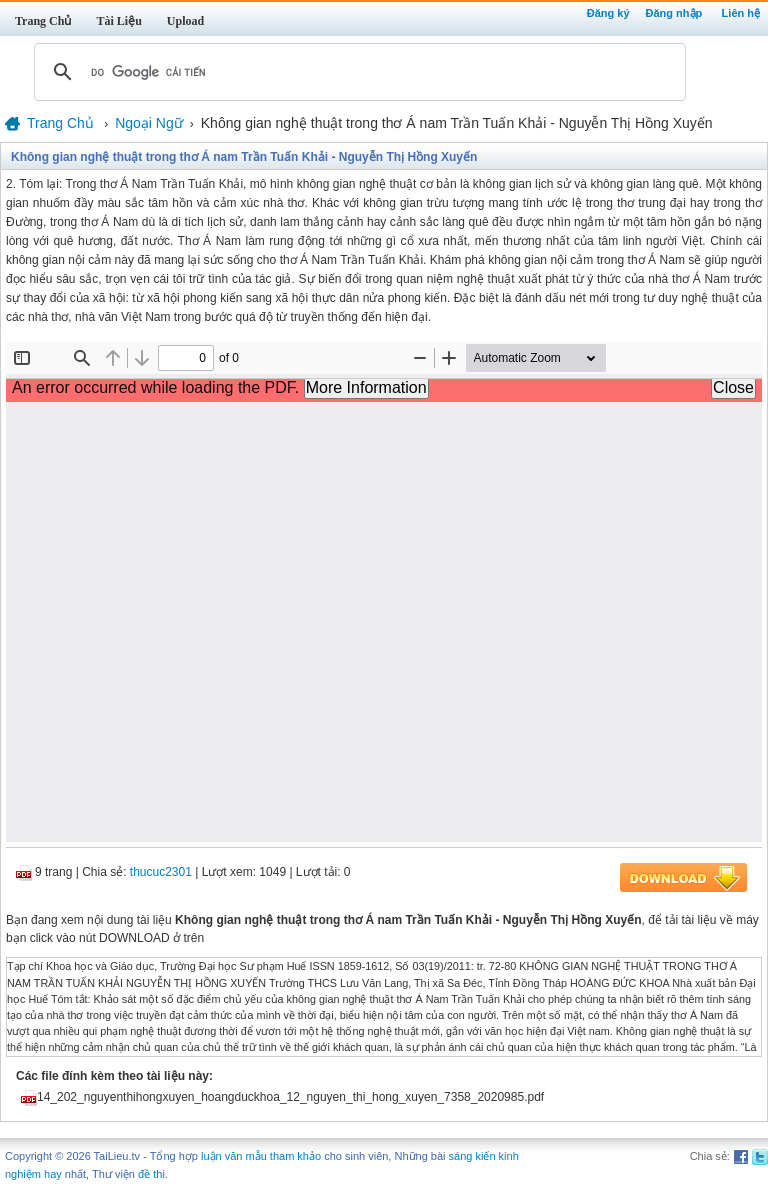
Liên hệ (741, 13)
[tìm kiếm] (357, 72)
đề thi (151, 1174)
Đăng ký (608, 13)
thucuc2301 (161, 872)
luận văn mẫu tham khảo (261, 1156)
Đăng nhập (674, 13)
